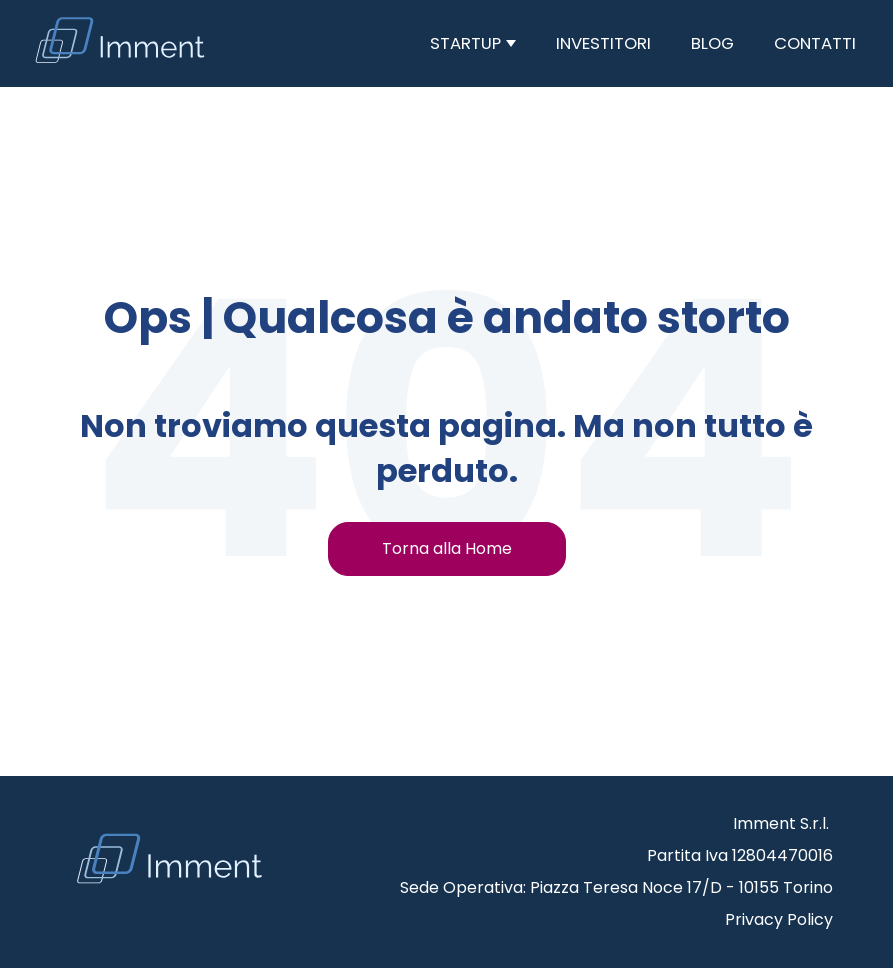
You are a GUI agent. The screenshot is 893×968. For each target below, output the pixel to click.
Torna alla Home (447, 548)
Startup (467, 43)
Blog (712, 43)
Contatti (815, 43)
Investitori (603, 43)
